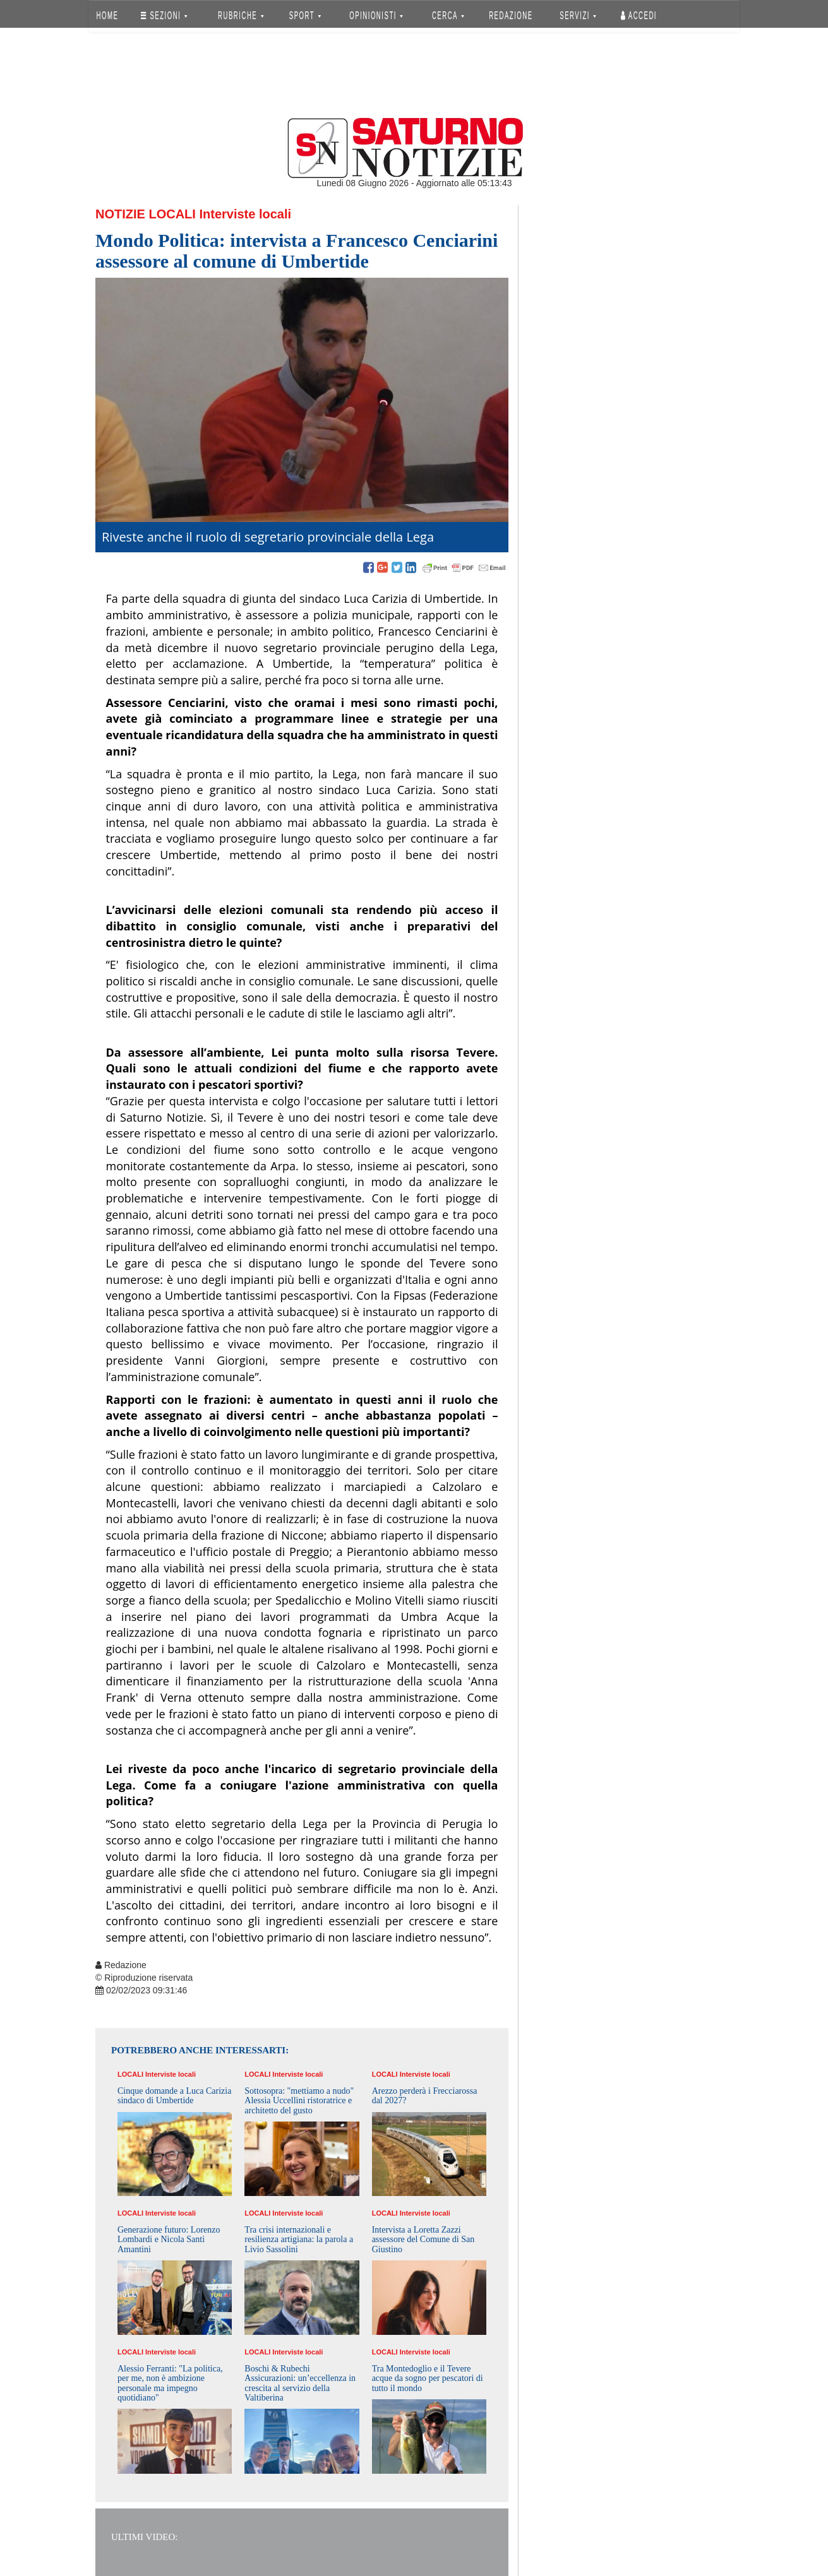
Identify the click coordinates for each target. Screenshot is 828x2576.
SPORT (305, 15)
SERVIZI (578, 15)
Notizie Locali (145, 214)
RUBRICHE (240, 15)
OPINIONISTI (377, 15)
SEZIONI (164, 15)
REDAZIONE (511, 15)
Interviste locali (245, 214)
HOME (108, 15)
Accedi (639, 15)
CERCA (448, 15)
